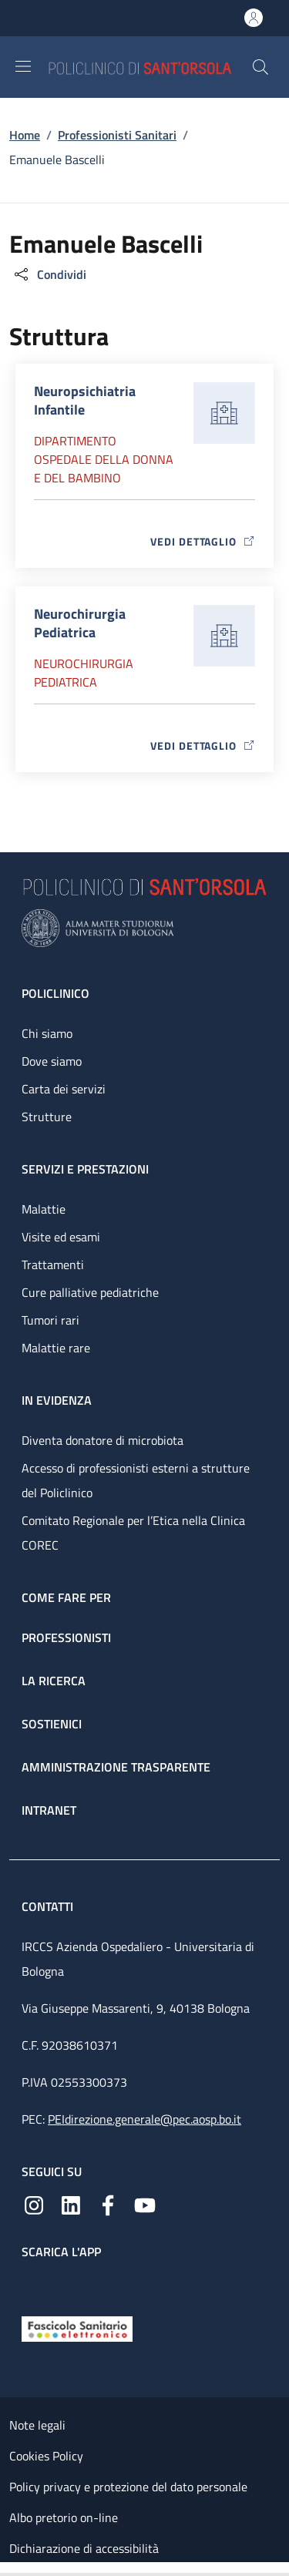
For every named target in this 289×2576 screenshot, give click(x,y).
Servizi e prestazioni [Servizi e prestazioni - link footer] (85, 1169)
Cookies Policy (46, 2456)
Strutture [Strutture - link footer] (47, 1116)
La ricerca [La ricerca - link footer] (54, 1680)
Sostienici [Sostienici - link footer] (52, 1724)
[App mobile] (34, 2284)
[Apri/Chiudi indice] (7, 2569)
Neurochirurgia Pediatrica (83, 672)
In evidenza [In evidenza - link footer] (57, 1400)
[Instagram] (34, 2204)
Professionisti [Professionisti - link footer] (66, 1637)
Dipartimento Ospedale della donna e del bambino (103, 459)
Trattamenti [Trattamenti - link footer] (53, 1264)
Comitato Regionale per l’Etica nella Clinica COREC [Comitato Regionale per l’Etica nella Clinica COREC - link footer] (133, 1532)
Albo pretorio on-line (63, 2517)
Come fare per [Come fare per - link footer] (66, 1597)
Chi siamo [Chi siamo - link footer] (47, 1033)
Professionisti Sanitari (117, 135)
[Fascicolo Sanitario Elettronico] (77, 2328)
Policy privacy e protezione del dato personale (128, 2486)
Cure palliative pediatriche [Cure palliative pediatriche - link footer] (90, 1292)
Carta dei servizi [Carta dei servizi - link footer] (64, 1089)
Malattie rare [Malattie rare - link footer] (56, 1347)
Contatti (49, 1906)
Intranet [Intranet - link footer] (49, 1810)
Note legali (37, 2425)
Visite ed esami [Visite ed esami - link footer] (61, 1237)
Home (24, 135)
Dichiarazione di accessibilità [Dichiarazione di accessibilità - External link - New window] (84, 2548)
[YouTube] (145, 2204)
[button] (260, 67)
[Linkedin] (71, 2204)
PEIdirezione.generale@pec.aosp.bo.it (144, 2119)
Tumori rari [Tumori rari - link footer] (50, 1320)
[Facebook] (108, 2204)
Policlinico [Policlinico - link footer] (55, 993)
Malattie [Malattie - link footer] (44, 1209)
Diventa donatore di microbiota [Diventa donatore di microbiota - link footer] (102, 1440)
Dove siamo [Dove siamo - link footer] (52, 1061)
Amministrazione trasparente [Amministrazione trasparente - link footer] (116, 1767)
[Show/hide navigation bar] (23, 66)
